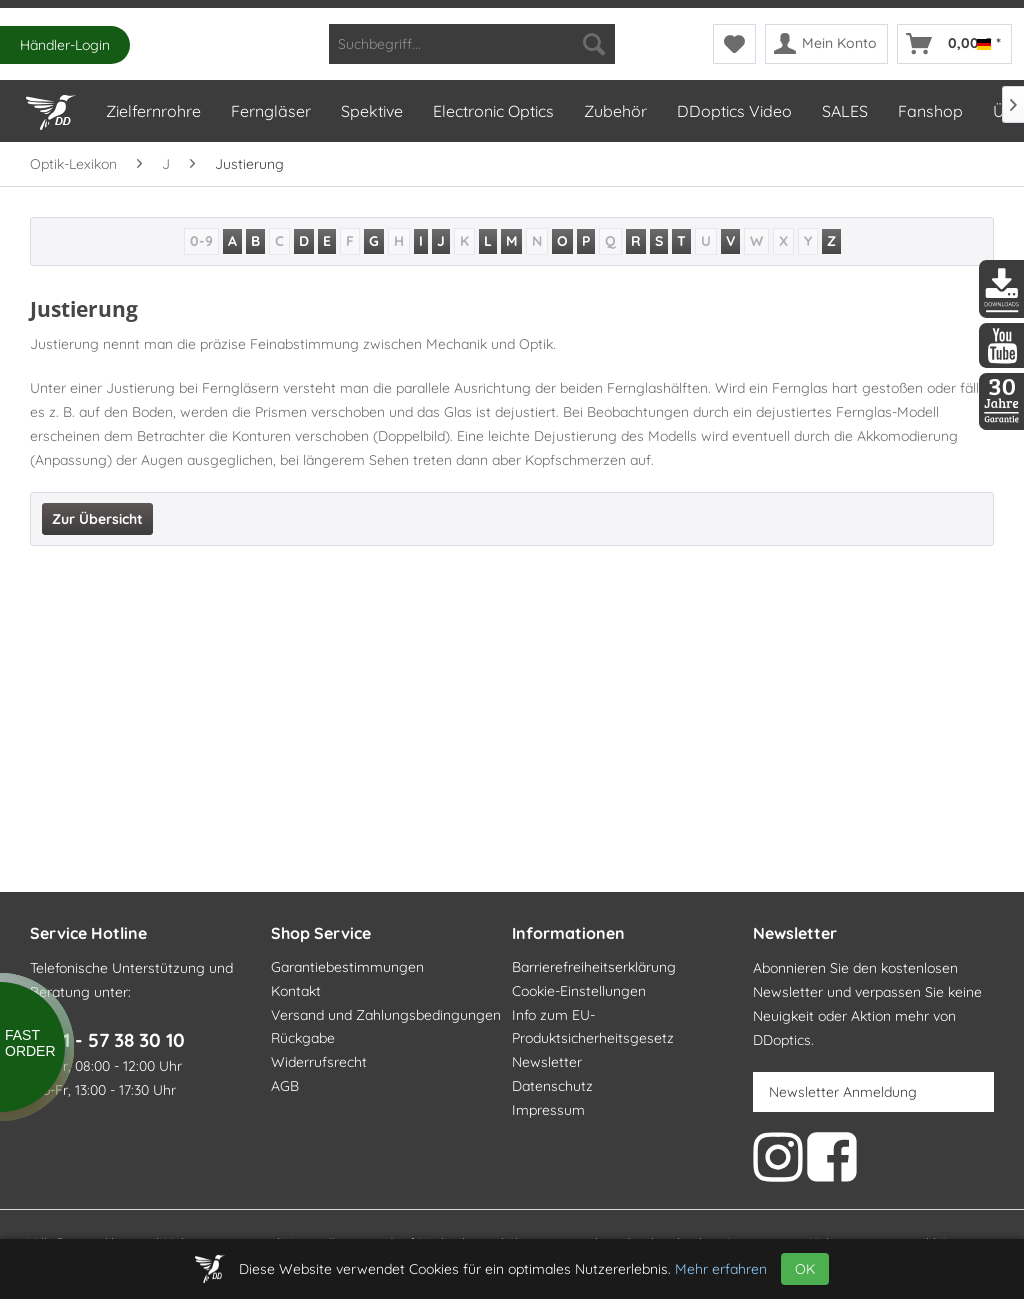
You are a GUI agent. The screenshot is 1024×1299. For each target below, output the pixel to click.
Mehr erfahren (721, 1269)
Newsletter (547, 1062)
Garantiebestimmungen (347, 967)
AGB (285, 1086)
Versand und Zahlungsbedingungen (386, 1015)
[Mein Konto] (826, 44)
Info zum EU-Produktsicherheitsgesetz (593, 1027)
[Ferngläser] (270, 111)
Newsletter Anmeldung (843, 1092)
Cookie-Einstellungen (579, 991)
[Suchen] (594, 44)
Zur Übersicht (97, 519)
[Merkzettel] (734, 44)
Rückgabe (303, 1038)
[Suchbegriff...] (472, 44)
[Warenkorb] (954, 44)
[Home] (50, 108)
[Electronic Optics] (492, 111)
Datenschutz (552, 1086)
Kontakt (296, 991)
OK (805, 1269)
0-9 (201, 241)
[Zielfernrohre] (152, 111)
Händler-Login (65, 45)
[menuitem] (472, 44)
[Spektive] (371, 111)
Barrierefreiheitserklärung (594, 967)
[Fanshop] (929, 111)
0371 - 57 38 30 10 (107, 1040)
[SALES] (844, 111)
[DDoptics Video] (733, 111)
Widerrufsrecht (319, 1062)
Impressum (548, 1110)
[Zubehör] (614, 111)
